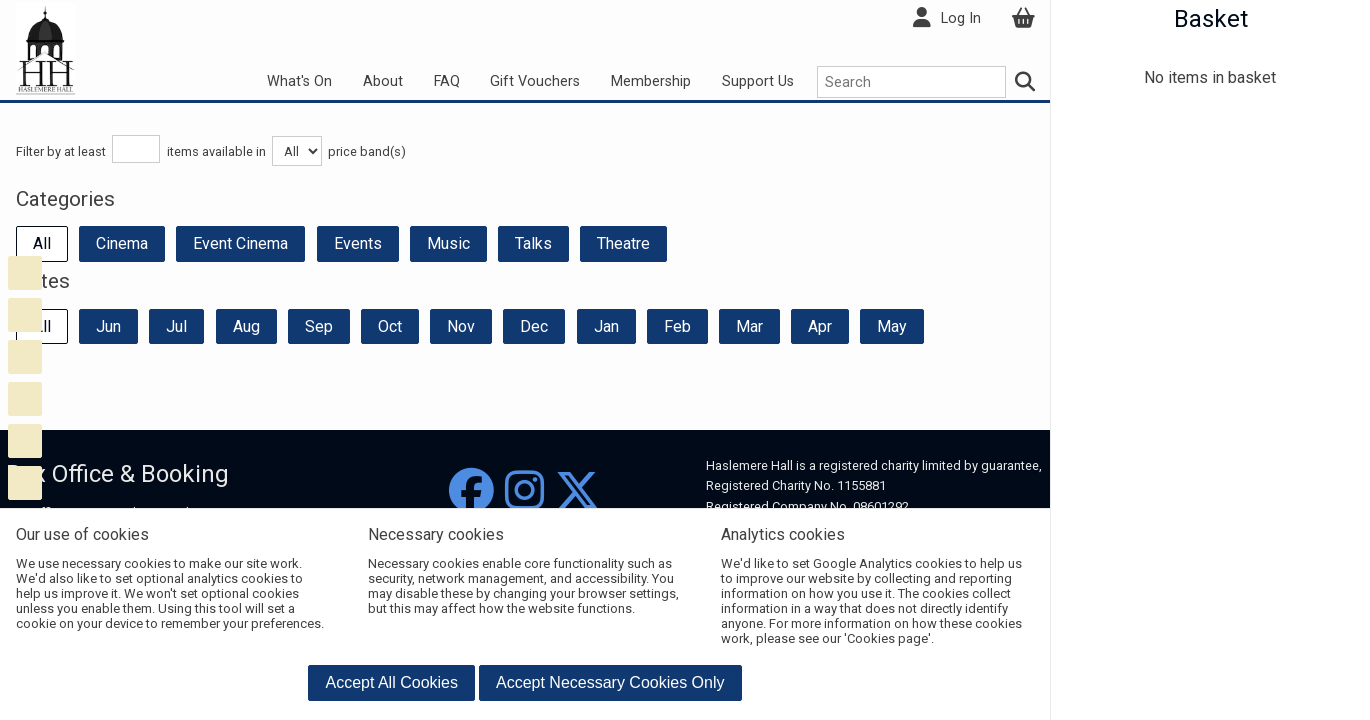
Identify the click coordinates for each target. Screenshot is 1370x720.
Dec (534, 326)
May (892, 326)
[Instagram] (524, 491)
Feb (677, 326)
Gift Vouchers (535, 81)
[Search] (1026, 82)
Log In (961, 18)
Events (358, 243)
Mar (749, 326)
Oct (390, 326)
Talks (533, 243)
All (42, 243)
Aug (246, 326)
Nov (461, 326)
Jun (108, 326)
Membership (651, 81)
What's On (299, 81)
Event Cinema (240, 243)
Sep (319, 326)
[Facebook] (471, 491)
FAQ (447, 81)
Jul (176, 326)
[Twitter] (577, 491)
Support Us (758, 81)
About (383, 81)
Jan (606, 326)
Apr (820, 326)
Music (448, 243)
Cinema (122, 243)
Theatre (623, 243)
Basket (1211, 19)
